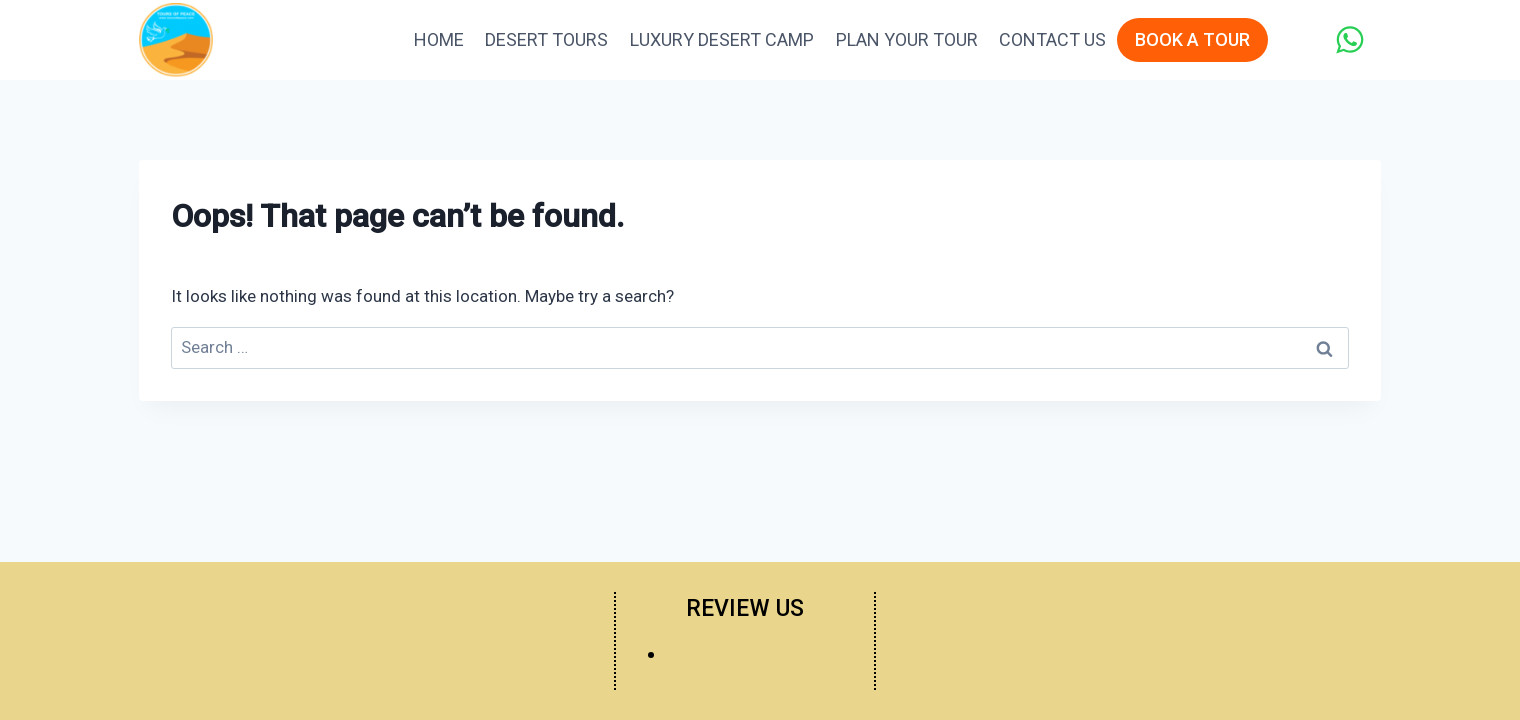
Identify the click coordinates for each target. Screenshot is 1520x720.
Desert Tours (546, 39)
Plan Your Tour (907, 39)
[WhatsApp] (1349, 39)
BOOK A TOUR (1192, 39)
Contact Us (1052, 39)
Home (439, 39)
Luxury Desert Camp (722, 39)
